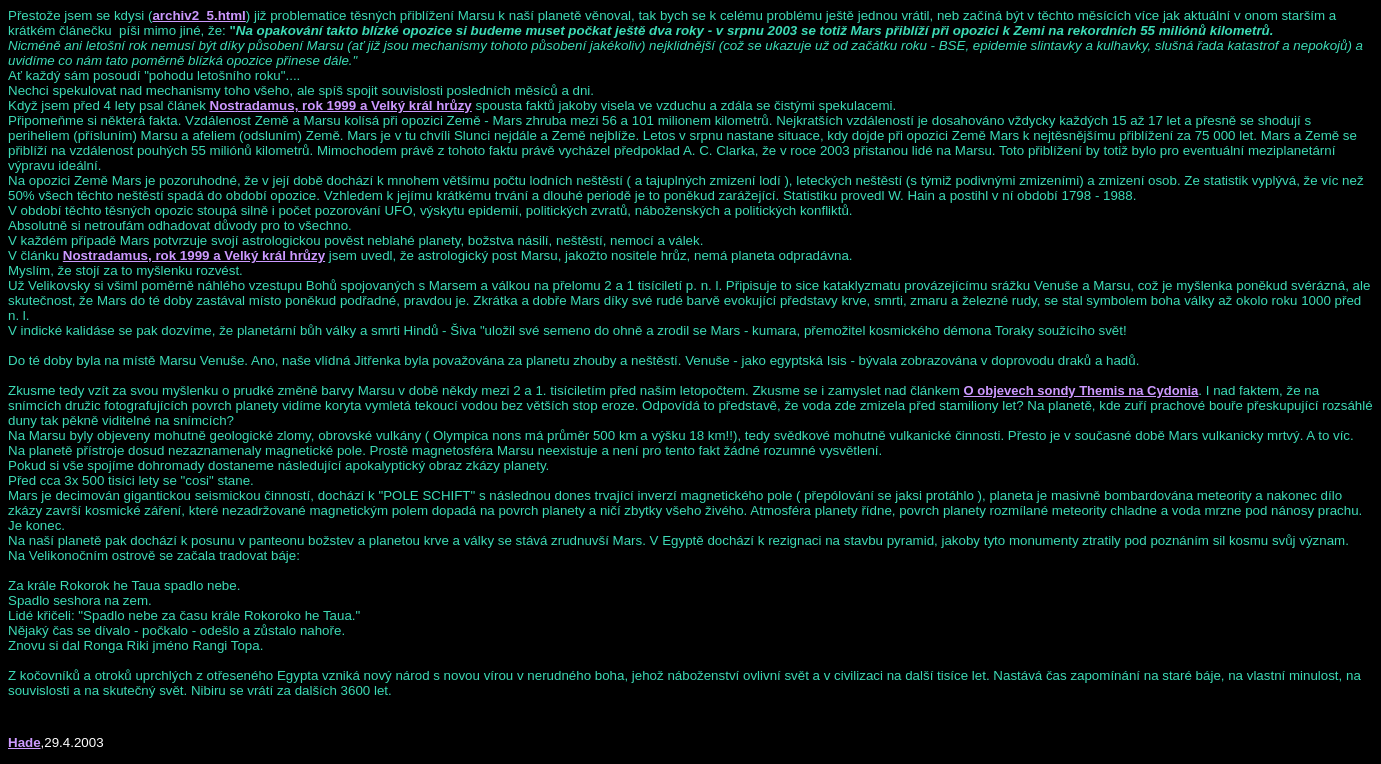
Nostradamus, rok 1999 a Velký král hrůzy (341, 105)
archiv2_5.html (198, 15)
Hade (24, 742)
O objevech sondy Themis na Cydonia (1081, 390)
